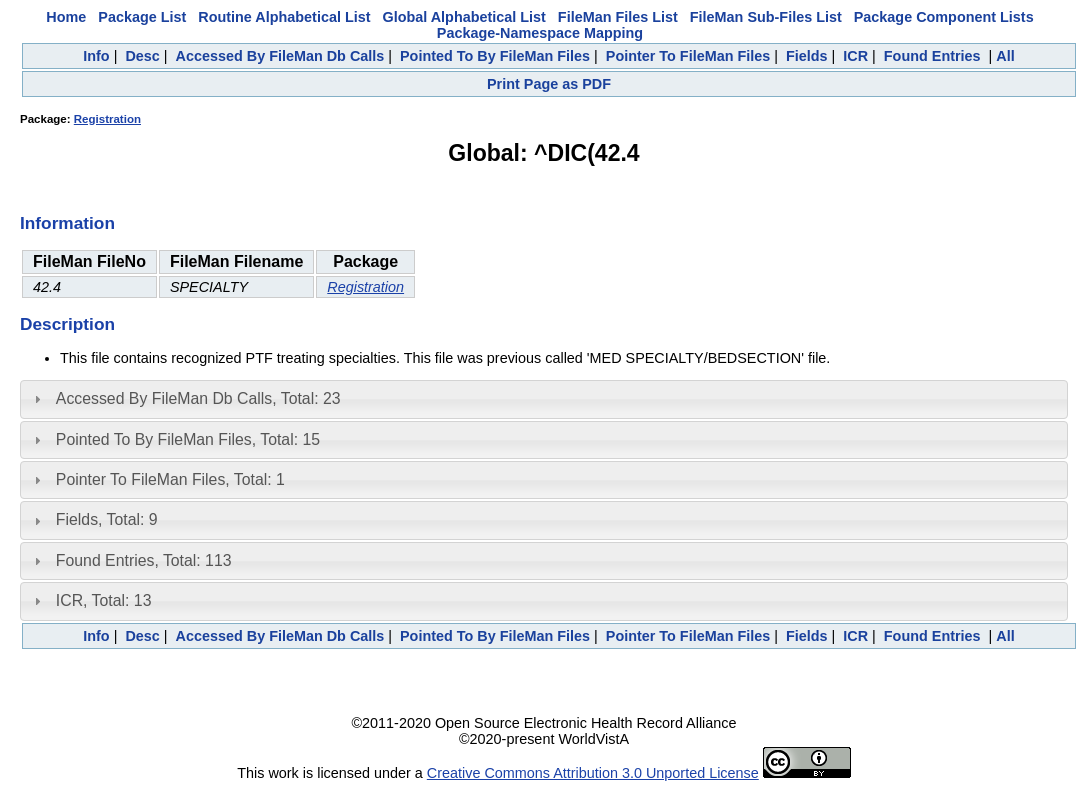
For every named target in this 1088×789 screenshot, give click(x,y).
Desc (142, 56)
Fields (807, 56)
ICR (855, 56)
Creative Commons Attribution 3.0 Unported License (593, 773)
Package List (142, 17)
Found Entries (932, 56)
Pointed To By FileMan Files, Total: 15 (188, 439)
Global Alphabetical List (463, 17)
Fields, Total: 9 (107, 519)
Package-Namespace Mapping (540, 33)
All (1005, 56)
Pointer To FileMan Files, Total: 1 (170, 479)
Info (96, 56)
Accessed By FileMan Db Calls (280, 56)
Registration (107, 119)
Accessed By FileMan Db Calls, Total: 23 (198, 398)
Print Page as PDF (549, 84)
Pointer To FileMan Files (688, 56)
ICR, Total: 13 (104, 600)
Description (67, 324)
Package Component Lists (944, 17)
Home (66, 17)
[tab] (544, 399)
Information (67, 223)
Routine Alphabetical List (284, 17)
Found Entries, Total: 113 (144, 560)
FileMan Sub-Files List (766, 17)
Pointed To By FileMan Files (495, 56)
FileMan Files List (618, 17)
